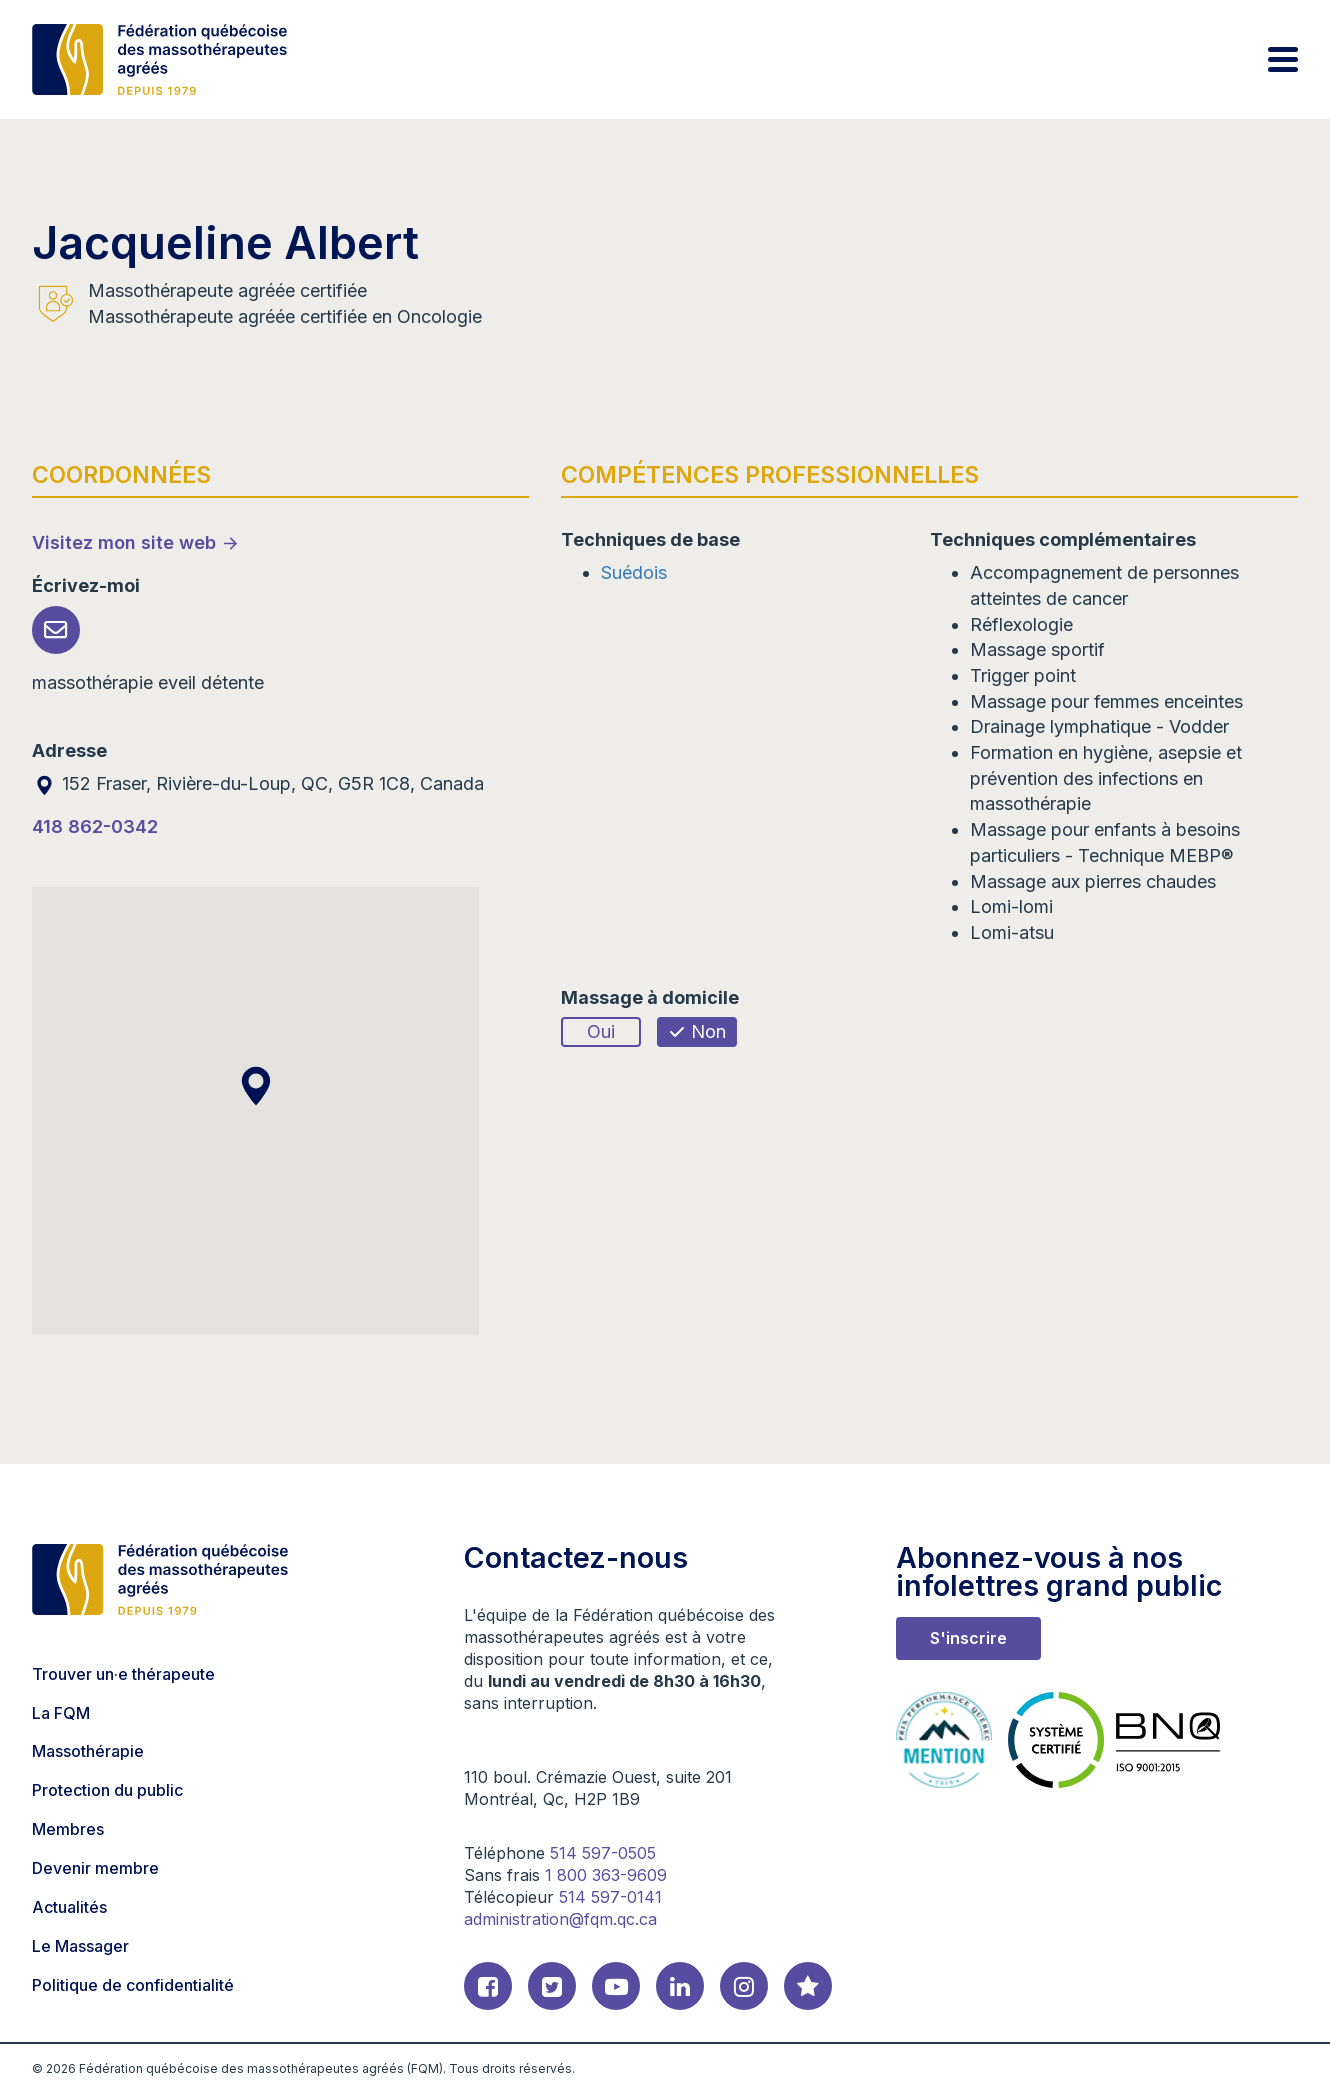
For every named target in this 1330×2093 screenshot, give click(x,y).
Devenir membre (95, 1868)
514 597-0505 (603, 1853)
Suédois (634, 572)
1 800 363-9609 (606, 1875)
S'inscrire (968, 1638)
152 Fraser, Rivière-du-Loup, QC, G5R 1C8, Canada (258, 783)
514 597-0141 (610, 1897)
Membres (68, 1829)
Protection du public (107, 1790)
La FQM (61, 1713)
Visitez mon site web (124, 542)
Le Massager (80, 1946)
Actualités (69, 1907)
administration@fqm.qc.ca (560, 1919)
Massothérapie (88, 1751)
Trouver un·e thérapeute (123, 1674)
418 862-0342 (95, 826)
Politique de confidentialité (133, 1985)
